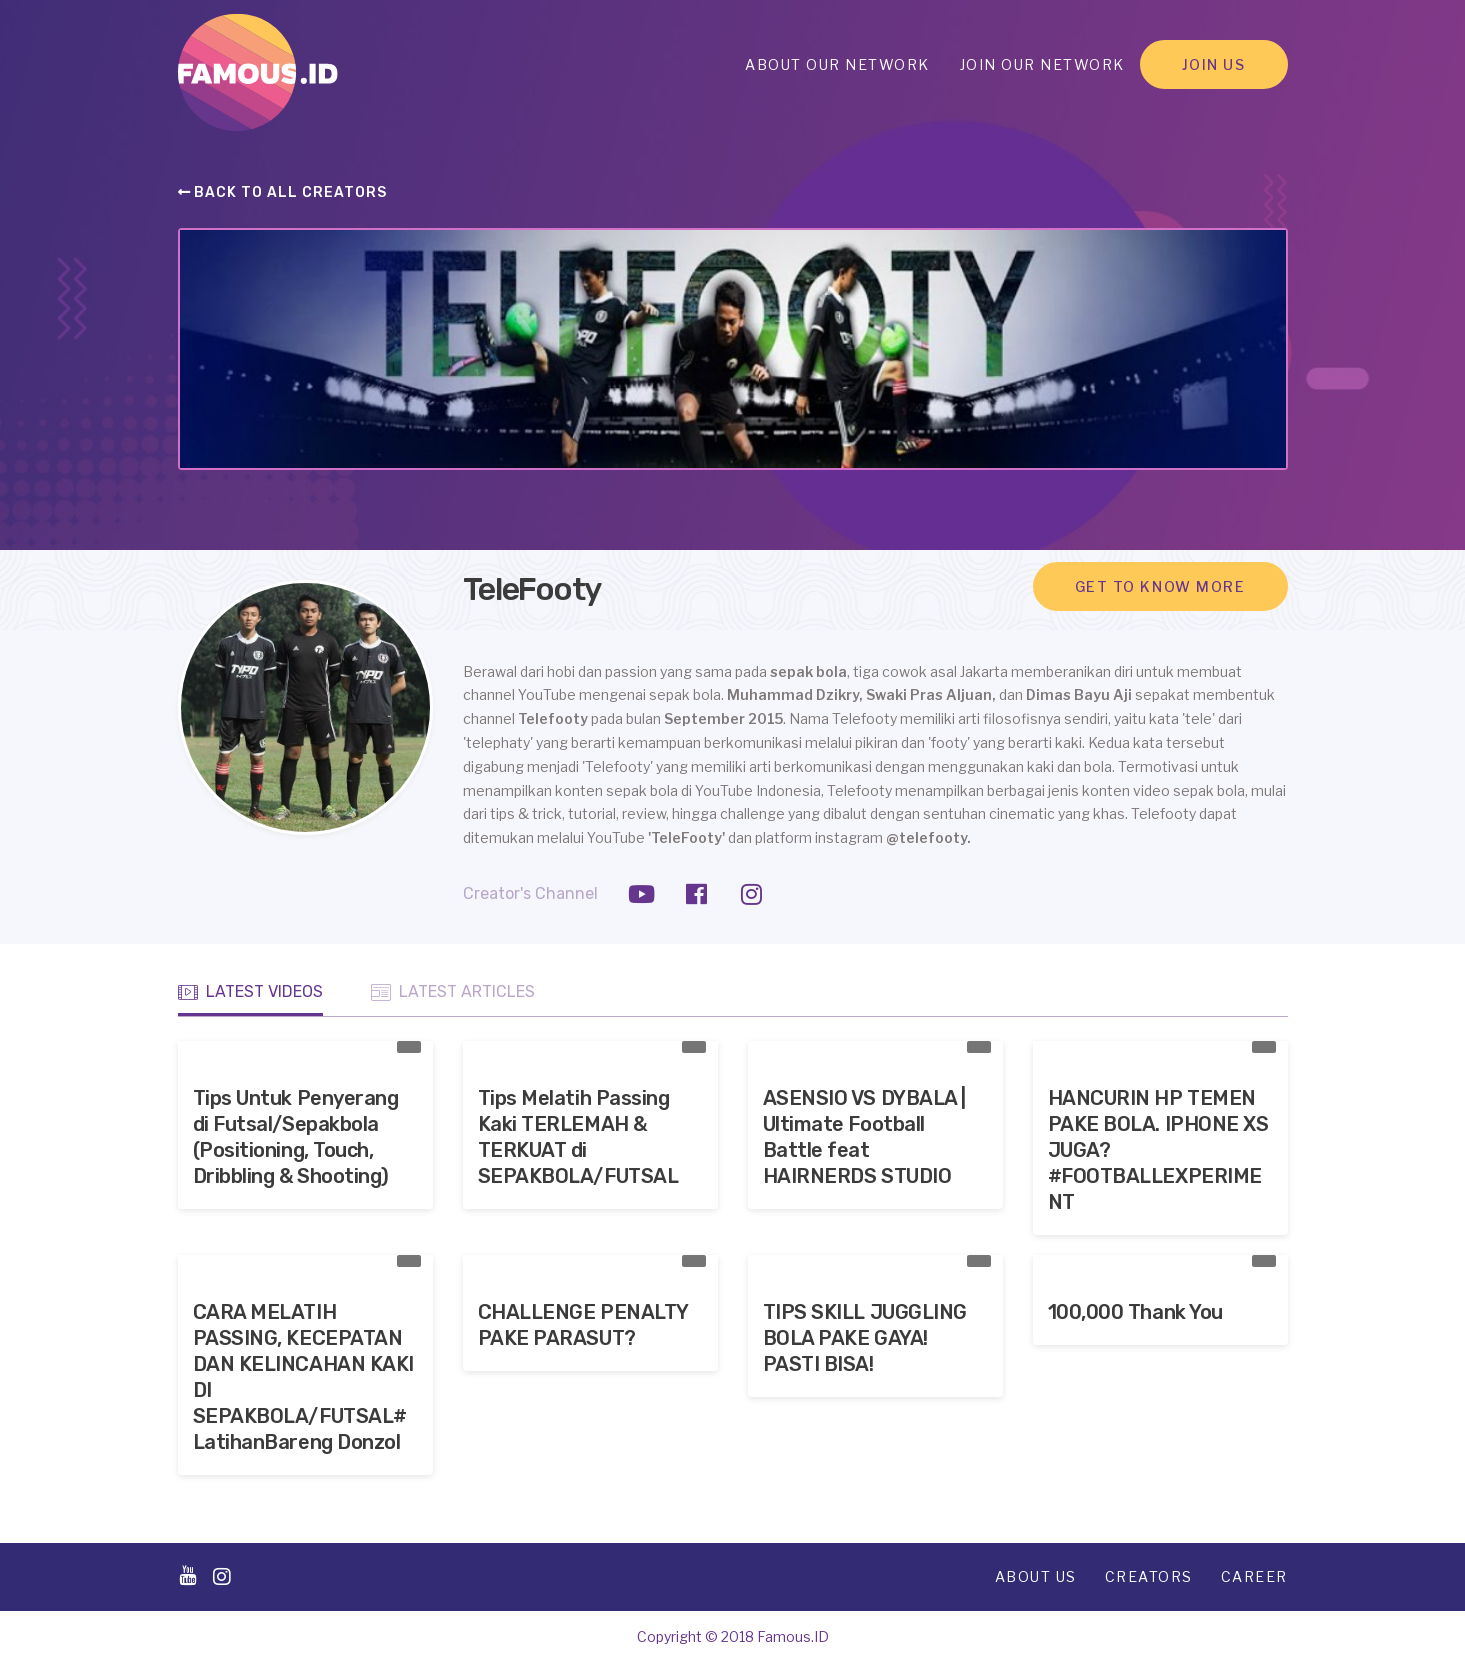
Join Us (1214, 64)
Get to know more (1160, 586)
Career (1254, 1576)
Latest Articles (453, 992)
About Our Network (837, 64)
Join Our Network (1042, 64)
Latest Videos (250, 992)
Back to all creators (283, 192)
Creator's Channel (530, 893)
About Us (1036, 1576)
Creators (1149, 1576)
